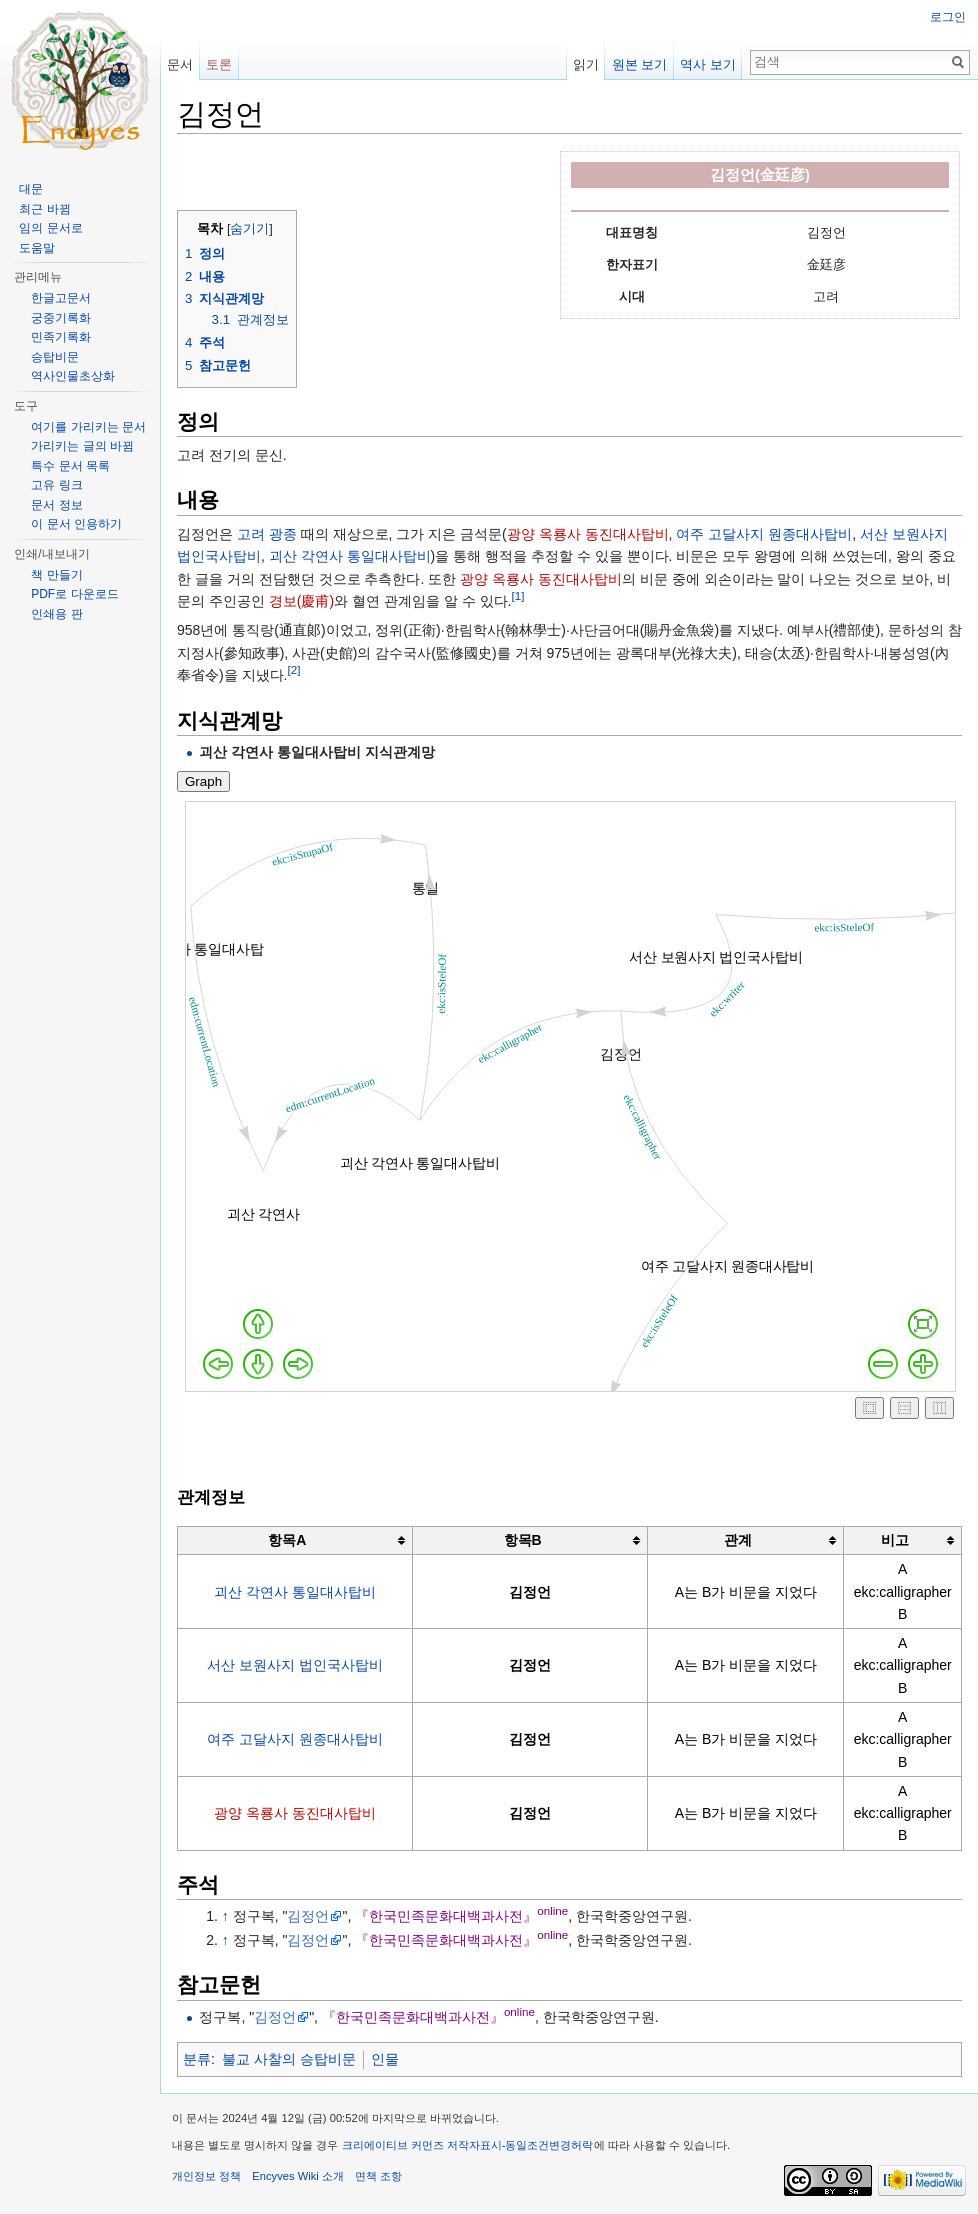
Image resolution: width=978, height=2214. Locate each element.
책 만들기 (56, 575)
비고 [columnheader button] (895, 1540)
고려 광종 (267, 534)
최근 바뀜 (44, 209)
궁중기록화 (61, 318)
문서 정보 (56, 505)
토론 (219, 64)
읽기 (586, 64)
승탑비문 (55, 357)
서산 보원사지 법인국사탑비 (295, 1665)
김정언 (308, 1916)
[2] (293, 669)
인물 (385, 2059)
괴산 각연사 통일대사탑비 (350, 556)
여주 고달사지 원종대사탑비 (764, 534)
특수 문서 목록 (70, 466)
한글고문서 (61, 298)
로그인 (948, 17)
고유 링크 (56, 485)
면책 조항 (378, 2176)
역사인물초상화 (73, 376)
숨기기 (249, 229)
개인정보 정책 (206, 2176)
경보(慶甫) (301, 601)
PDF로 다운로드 (74, 594)
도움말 (37, 248)
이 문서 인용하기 (76, 524)
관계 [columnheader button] (738, 1540)
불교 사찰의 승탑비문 (289, 2059)
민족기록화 (61, 337)
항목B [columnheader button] (523, 1540)
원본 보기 (640, 64)
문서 (180, 64)
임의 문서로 (50, 228)
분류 (197, 2059)
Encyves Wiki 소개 (298, 2176)
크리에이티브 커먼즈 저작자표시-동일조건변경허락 (468, 2145)
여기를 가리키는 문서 (88, 427)
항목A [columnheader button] (287, 1540)
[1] (517, 595)
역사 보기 (708, 64)
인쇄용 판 (56, 614)
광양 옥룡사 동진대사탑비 (588, 534)
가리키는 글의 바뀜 (82, 446)
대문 (31, 189)
